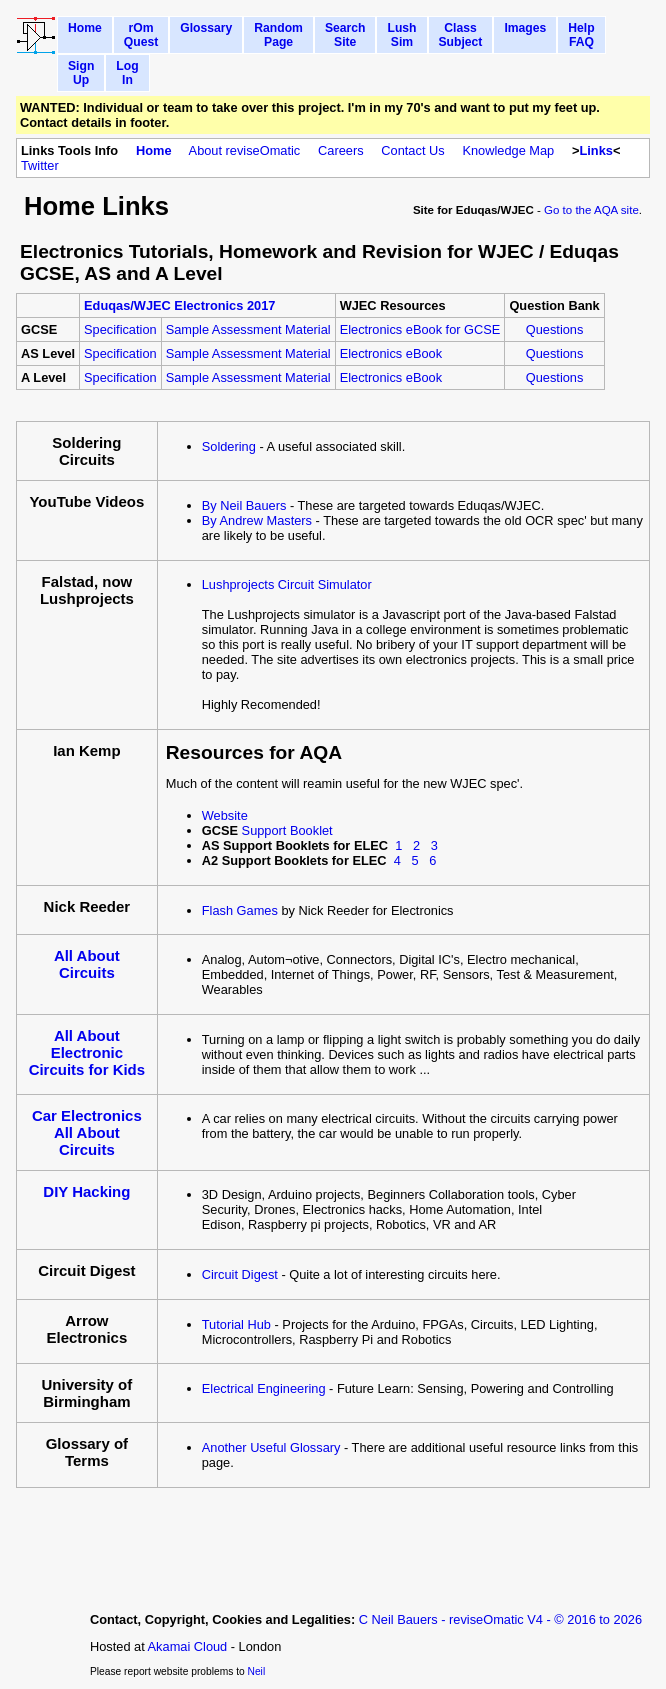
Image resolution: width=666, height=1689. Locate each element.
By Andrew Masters (257, 520)
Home (154, 150)
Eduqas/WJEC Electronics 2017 (179, 305)
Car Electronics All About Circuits (87, 1132)
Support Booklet (287, 830)
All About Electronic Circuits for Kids (87, 1052)
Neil (257, 1671)
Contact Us (412, 150)
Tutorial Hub (236, 1324)
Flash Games (240, 910)
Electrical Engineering (264, 1388)
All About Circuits (87, 964)
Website (225, 815)
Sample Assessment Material (248, 329)
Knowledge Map (508, 150)
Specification (120, 329)
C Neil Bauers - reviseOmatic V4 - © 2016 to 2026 (500, 1619)
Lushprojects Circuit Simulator (287, 584)
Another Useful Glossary (271, 1447)
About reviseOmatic (245, 150)
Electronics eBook (391, 353)
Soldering (229, 446)
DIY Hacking (86, 1191)
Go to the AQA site (591, 210)
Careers (341, 150)
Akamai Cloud (188, 1646)
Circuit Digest (240, 1274)
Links (595, 150)
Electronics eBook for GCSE (420, 329)
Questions (555, 329)
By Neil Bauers (244, 505)
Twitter (40, 165)
